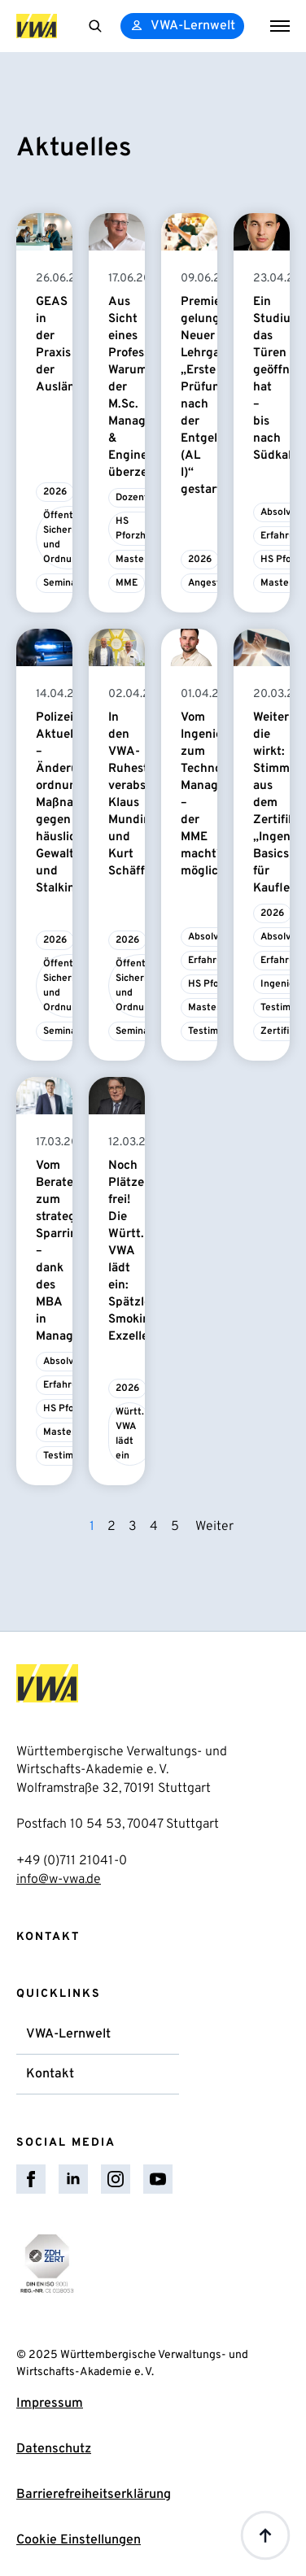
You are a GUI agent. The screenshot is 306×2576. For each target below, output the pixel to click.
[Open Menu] (280, 26)
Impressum (49, 2403)
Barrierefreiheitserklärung (93, 2495)
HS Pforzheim (139, 529)
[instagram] (115, 2179)
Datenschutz (53, 2449)
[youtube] (158, 2179)
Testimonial (214, 1031)
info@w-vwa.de (58, 1880)
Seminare (64, 583)
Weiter (214, 1527)
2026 (55, 492)
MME (127, 583)
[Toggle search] (95, 26)
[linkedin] (73, 2179)
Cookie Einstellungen (78, 2540)
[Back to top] (265, 2535)
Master (132, 559)
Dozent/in (138, 497)
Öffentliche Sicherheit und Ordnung (68, 537)
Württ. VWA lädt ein (130, 1434)
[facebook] (31, 2179)
